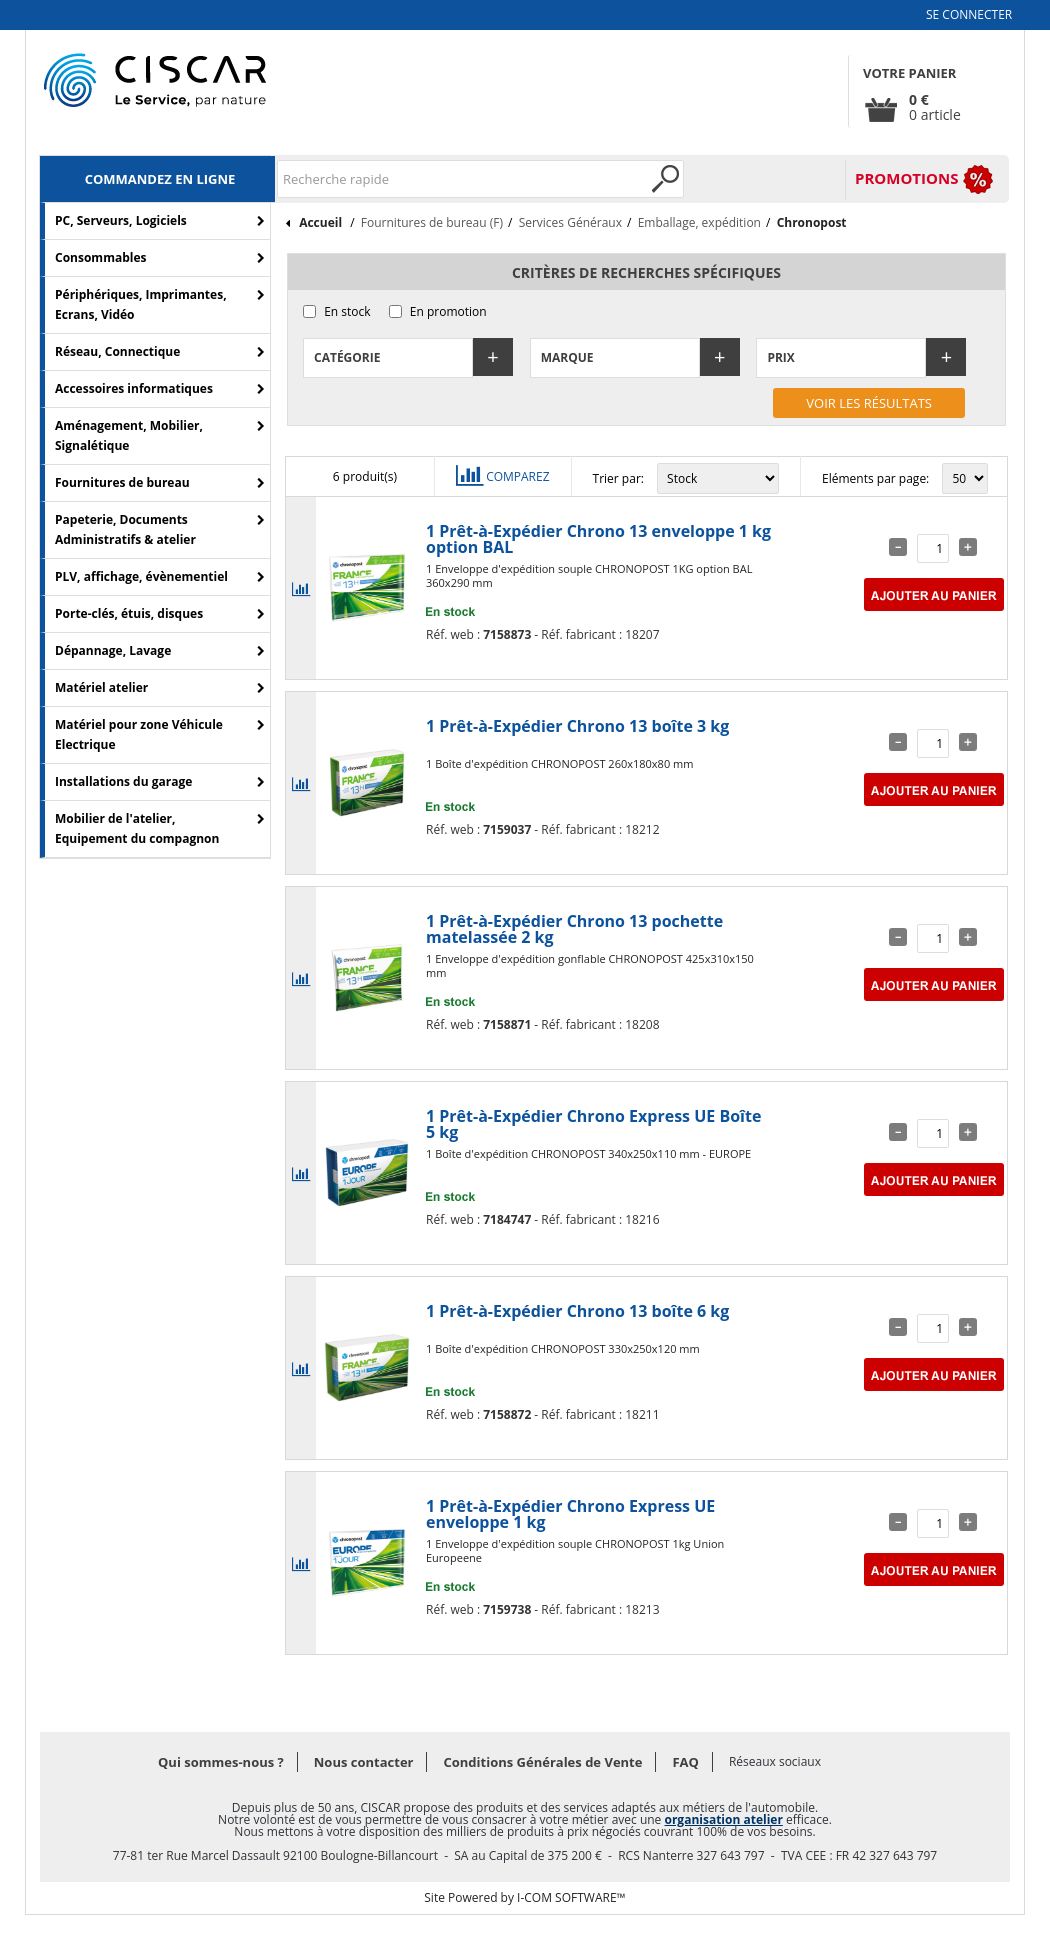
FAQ (685, 1762)
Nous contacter (364, 1762)
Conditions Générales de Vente (542, 1762)
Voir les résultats (869, 403)
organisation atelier (723, 1819)
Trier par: (618, 478)
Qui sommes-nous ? (221, 1762)
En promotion (448, 311)
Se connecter (969, 14)
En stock (347, 311)
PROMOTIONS (906, 178)
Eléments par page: (875, 478)
